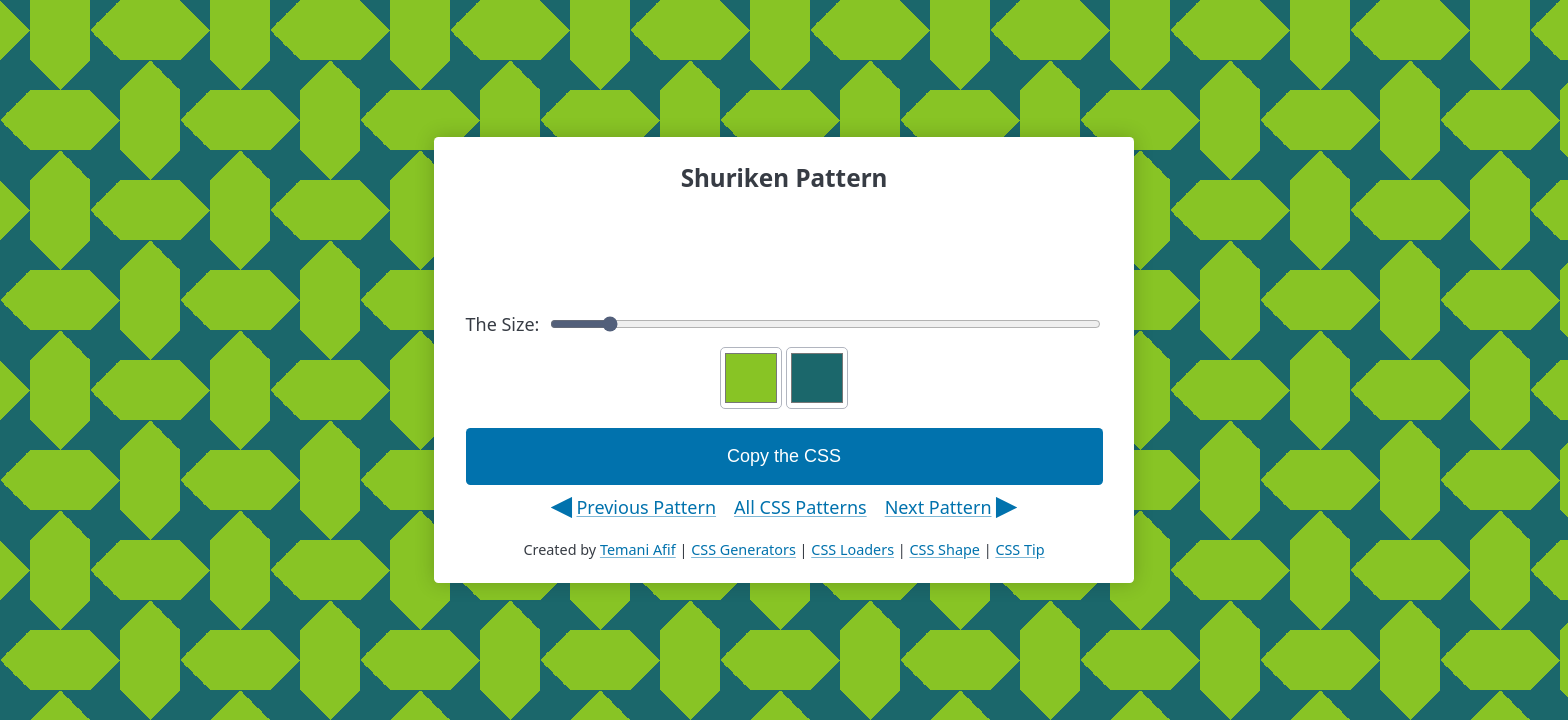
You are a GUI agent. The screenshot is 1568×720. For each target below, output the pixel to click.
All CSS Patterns (800, 507)
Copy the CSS (784, 456)
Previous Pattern (646, 507)
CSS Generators (743, 549)
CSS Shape (944, 549)
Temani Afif (638, 549)
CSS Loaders (852, 549)
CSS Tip (1019, 549)
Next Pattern (938, 507)
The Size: (783, 324)
